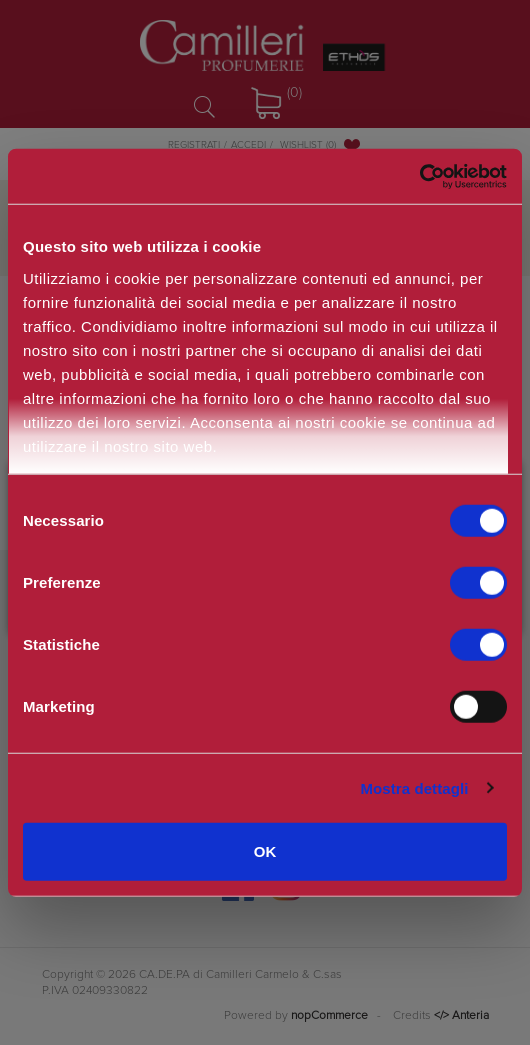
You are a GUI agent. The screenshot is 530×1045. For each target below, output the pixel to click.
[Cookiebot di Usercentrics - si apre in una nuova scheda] (419, 176)
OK (265, 851)
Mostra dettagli (414, 787)
